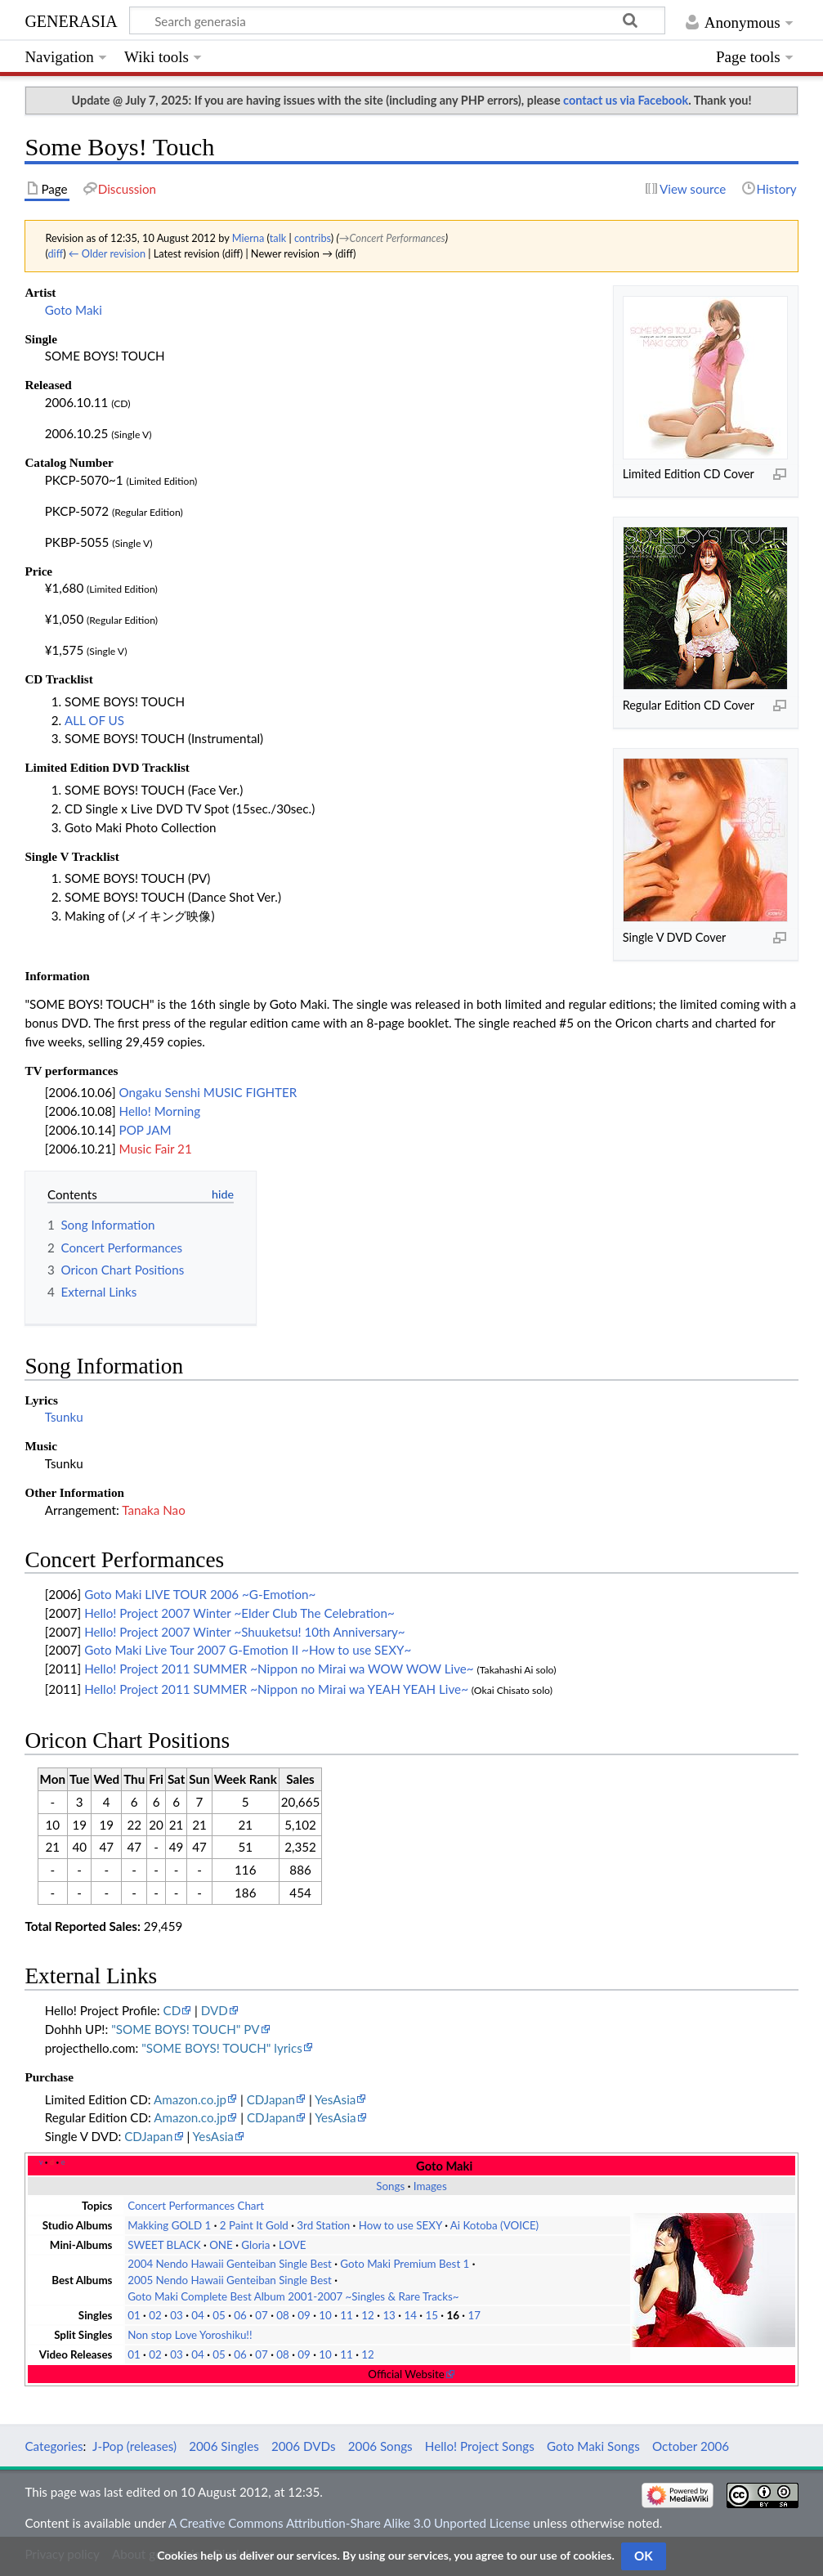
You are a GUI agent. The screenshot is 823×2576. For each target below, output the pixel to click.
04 (197, 2315)
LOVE (292, 2244)
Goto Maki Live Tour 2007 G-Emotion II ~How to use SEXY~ (247, 1649)
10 (325, 2315)
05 (219, 2315)
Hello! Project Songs (480, 2446)
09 (304, 2315)
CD (172, 2010)
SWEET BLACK (163, 2244)
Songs (390, 2186)
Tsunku (64, 1416)
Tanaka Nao (153, 1510)
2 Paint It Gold (254, 2225)
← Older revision (107, 253)
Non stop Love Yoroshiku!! (189, 2334)
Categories (54, 2446)
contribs (312, 237)
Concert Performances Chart (195, 2205)
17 (474, 2315)
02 (155, 2315)
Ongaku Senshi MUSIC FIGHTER (208, 1092)
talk (278, 237)
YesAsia (335, 2099)
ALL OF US (94, 720)
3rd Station (323, 2225)
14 (410, 2315)
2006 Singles (224, 2446)
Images (430, 2186)
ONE (221, 2244)
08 (282, 2315)
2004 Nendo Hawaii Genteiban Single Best (229, 2263)
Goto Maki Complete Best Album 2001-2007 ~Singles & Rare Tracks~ (292, 2296)
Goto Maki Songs (593, 2446)
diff (55, 253)
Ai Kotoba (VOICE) (494, 2225)
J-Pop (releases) (134, 2446)
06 (240, 2315)
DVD (214, 2010)
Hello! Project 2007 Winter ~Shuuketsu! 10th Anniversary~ (244, 1631)
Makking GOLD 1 (169, 2225)
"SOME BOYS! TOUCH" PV (185, 2029)
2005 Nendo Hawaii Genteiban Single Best (229, 2280)
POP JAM (145, 1129)
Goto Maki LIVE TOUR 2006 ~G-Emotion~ (199, 1594)
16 (452, 2315)
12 (367, 2315)
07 (261, 2315)
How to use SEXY (400, 2225)
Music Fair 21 (155, 1148)
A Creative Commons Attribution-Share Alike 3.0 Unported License (349, 2523)
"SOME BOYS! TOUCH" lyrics (221, 2048)
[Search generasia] (397, 20)
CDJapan (271, 2099)
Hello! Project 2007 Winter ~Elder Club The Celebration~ (239, 1613)
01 (134, 2315)
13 (389, 2315)
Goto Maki (73, 309)
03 (176, 2315)
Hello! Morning (160, 1111)
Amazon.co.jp (190, 2099)
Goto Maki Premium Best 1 (404, 2263)
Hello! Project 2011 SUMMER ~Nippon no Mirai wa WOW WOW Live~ (279, 1668)
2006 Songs (380, 2446)
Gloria (255, 2244)
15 (431, 2315)
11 (346, 2315)
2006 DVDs (303, 2446)
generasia (71, 19)
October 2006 (690, 2446)
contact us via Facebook (625, 100)
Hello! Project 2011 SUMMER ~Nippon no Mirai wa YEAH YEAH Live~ (276, 1689)
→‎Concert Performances (392, 237)
